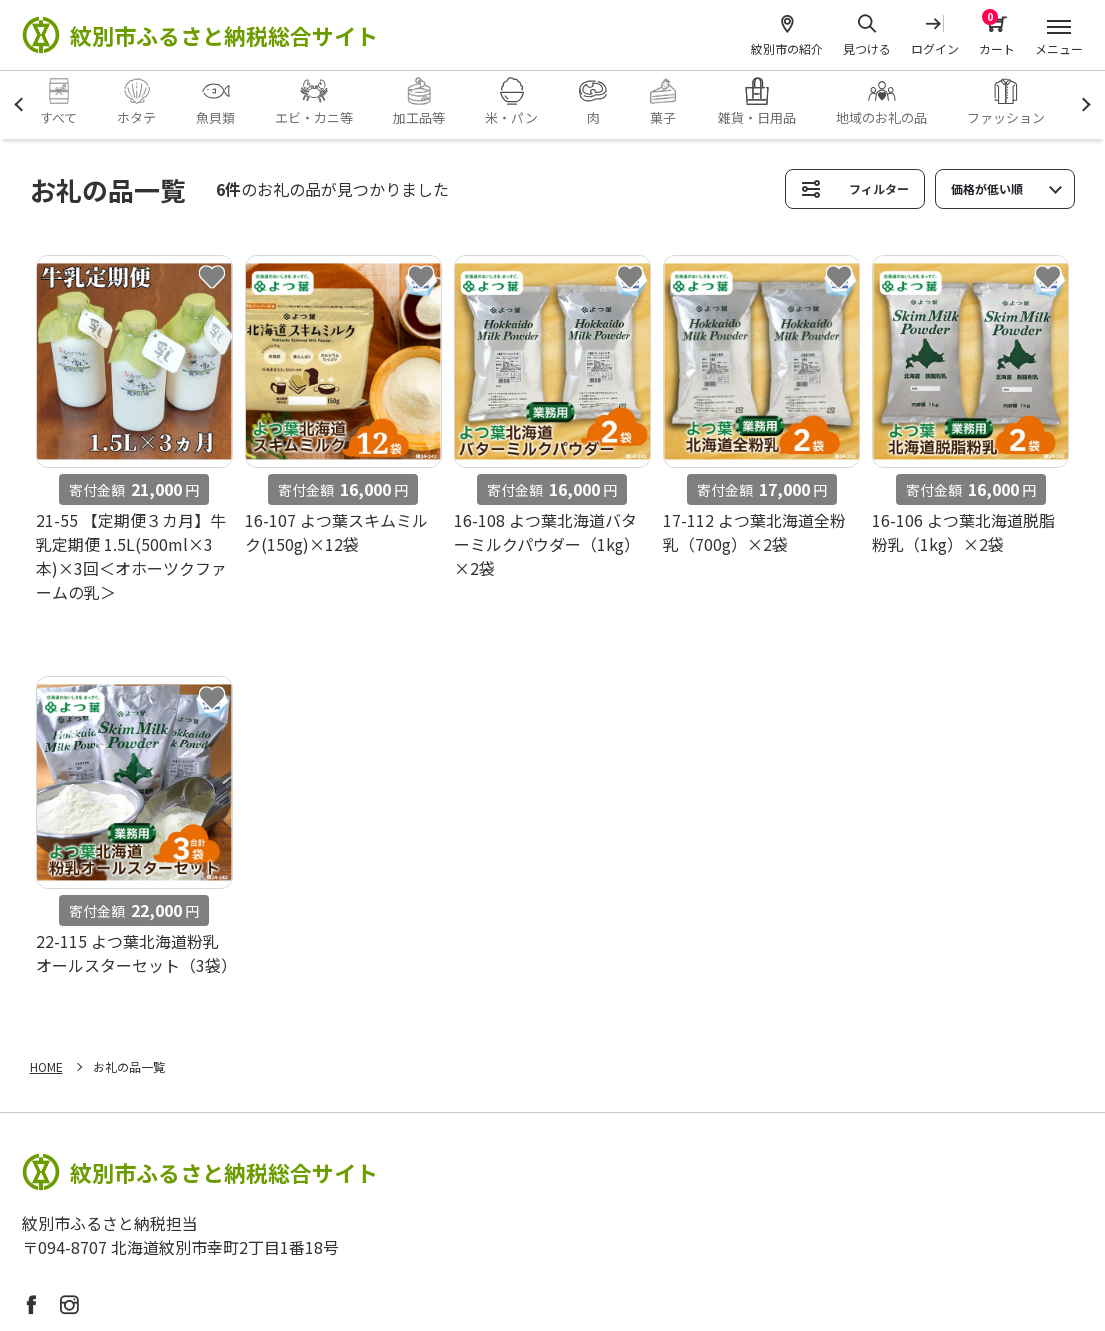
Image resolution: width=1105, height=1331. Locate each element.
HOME (46, 1066)
